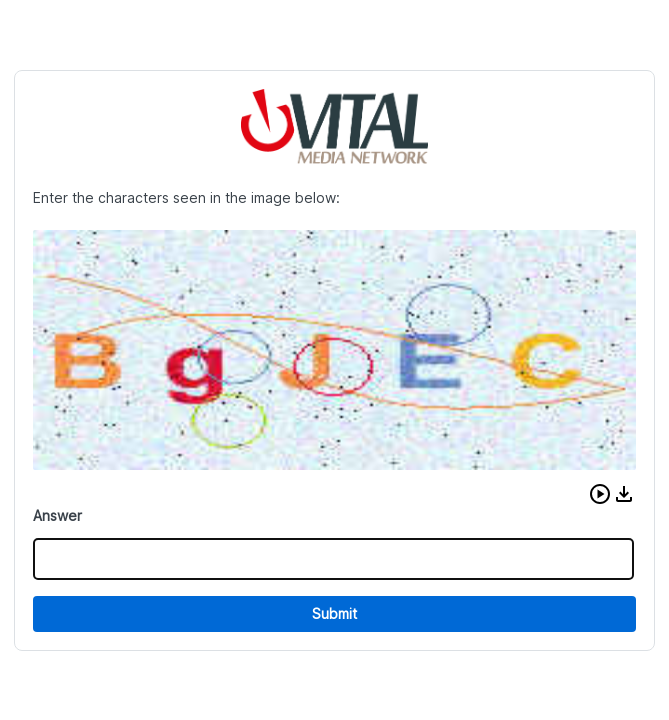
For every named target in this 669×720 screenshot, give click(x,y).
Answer (57, 515)
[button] (600, 494)
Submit (334, 613)
